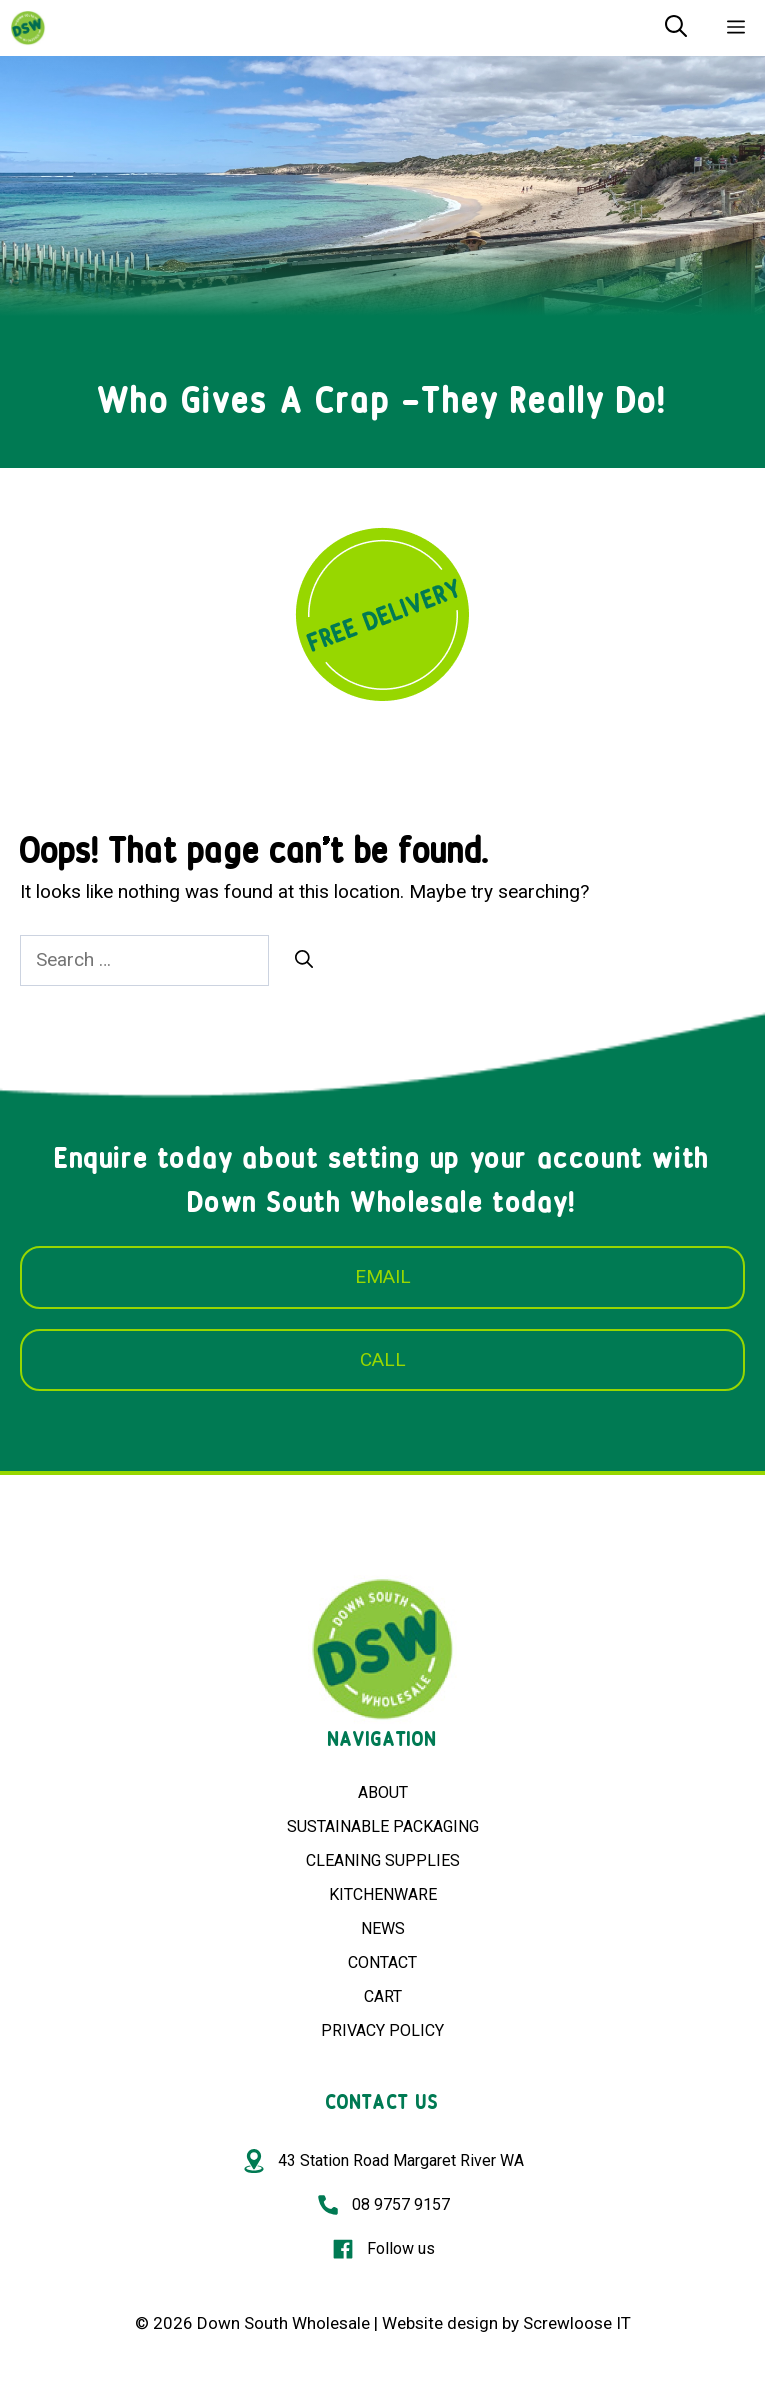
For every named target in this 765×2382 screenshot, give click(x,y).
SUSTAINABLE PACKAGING (383, 1826)
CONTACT (382, 1962)
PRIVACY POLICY (382, 2030)
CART (383, 1996)
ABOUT (383, 1792)
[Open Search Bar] (676, 28)
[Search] (304, 959)
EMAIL (383, 1276)
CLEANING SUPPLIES (383, 1860)
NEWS (383, 1928)
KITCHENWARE (383, 1894)
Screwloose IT (577, 2323)
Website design (440, 2323)
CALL (383, 1359)
